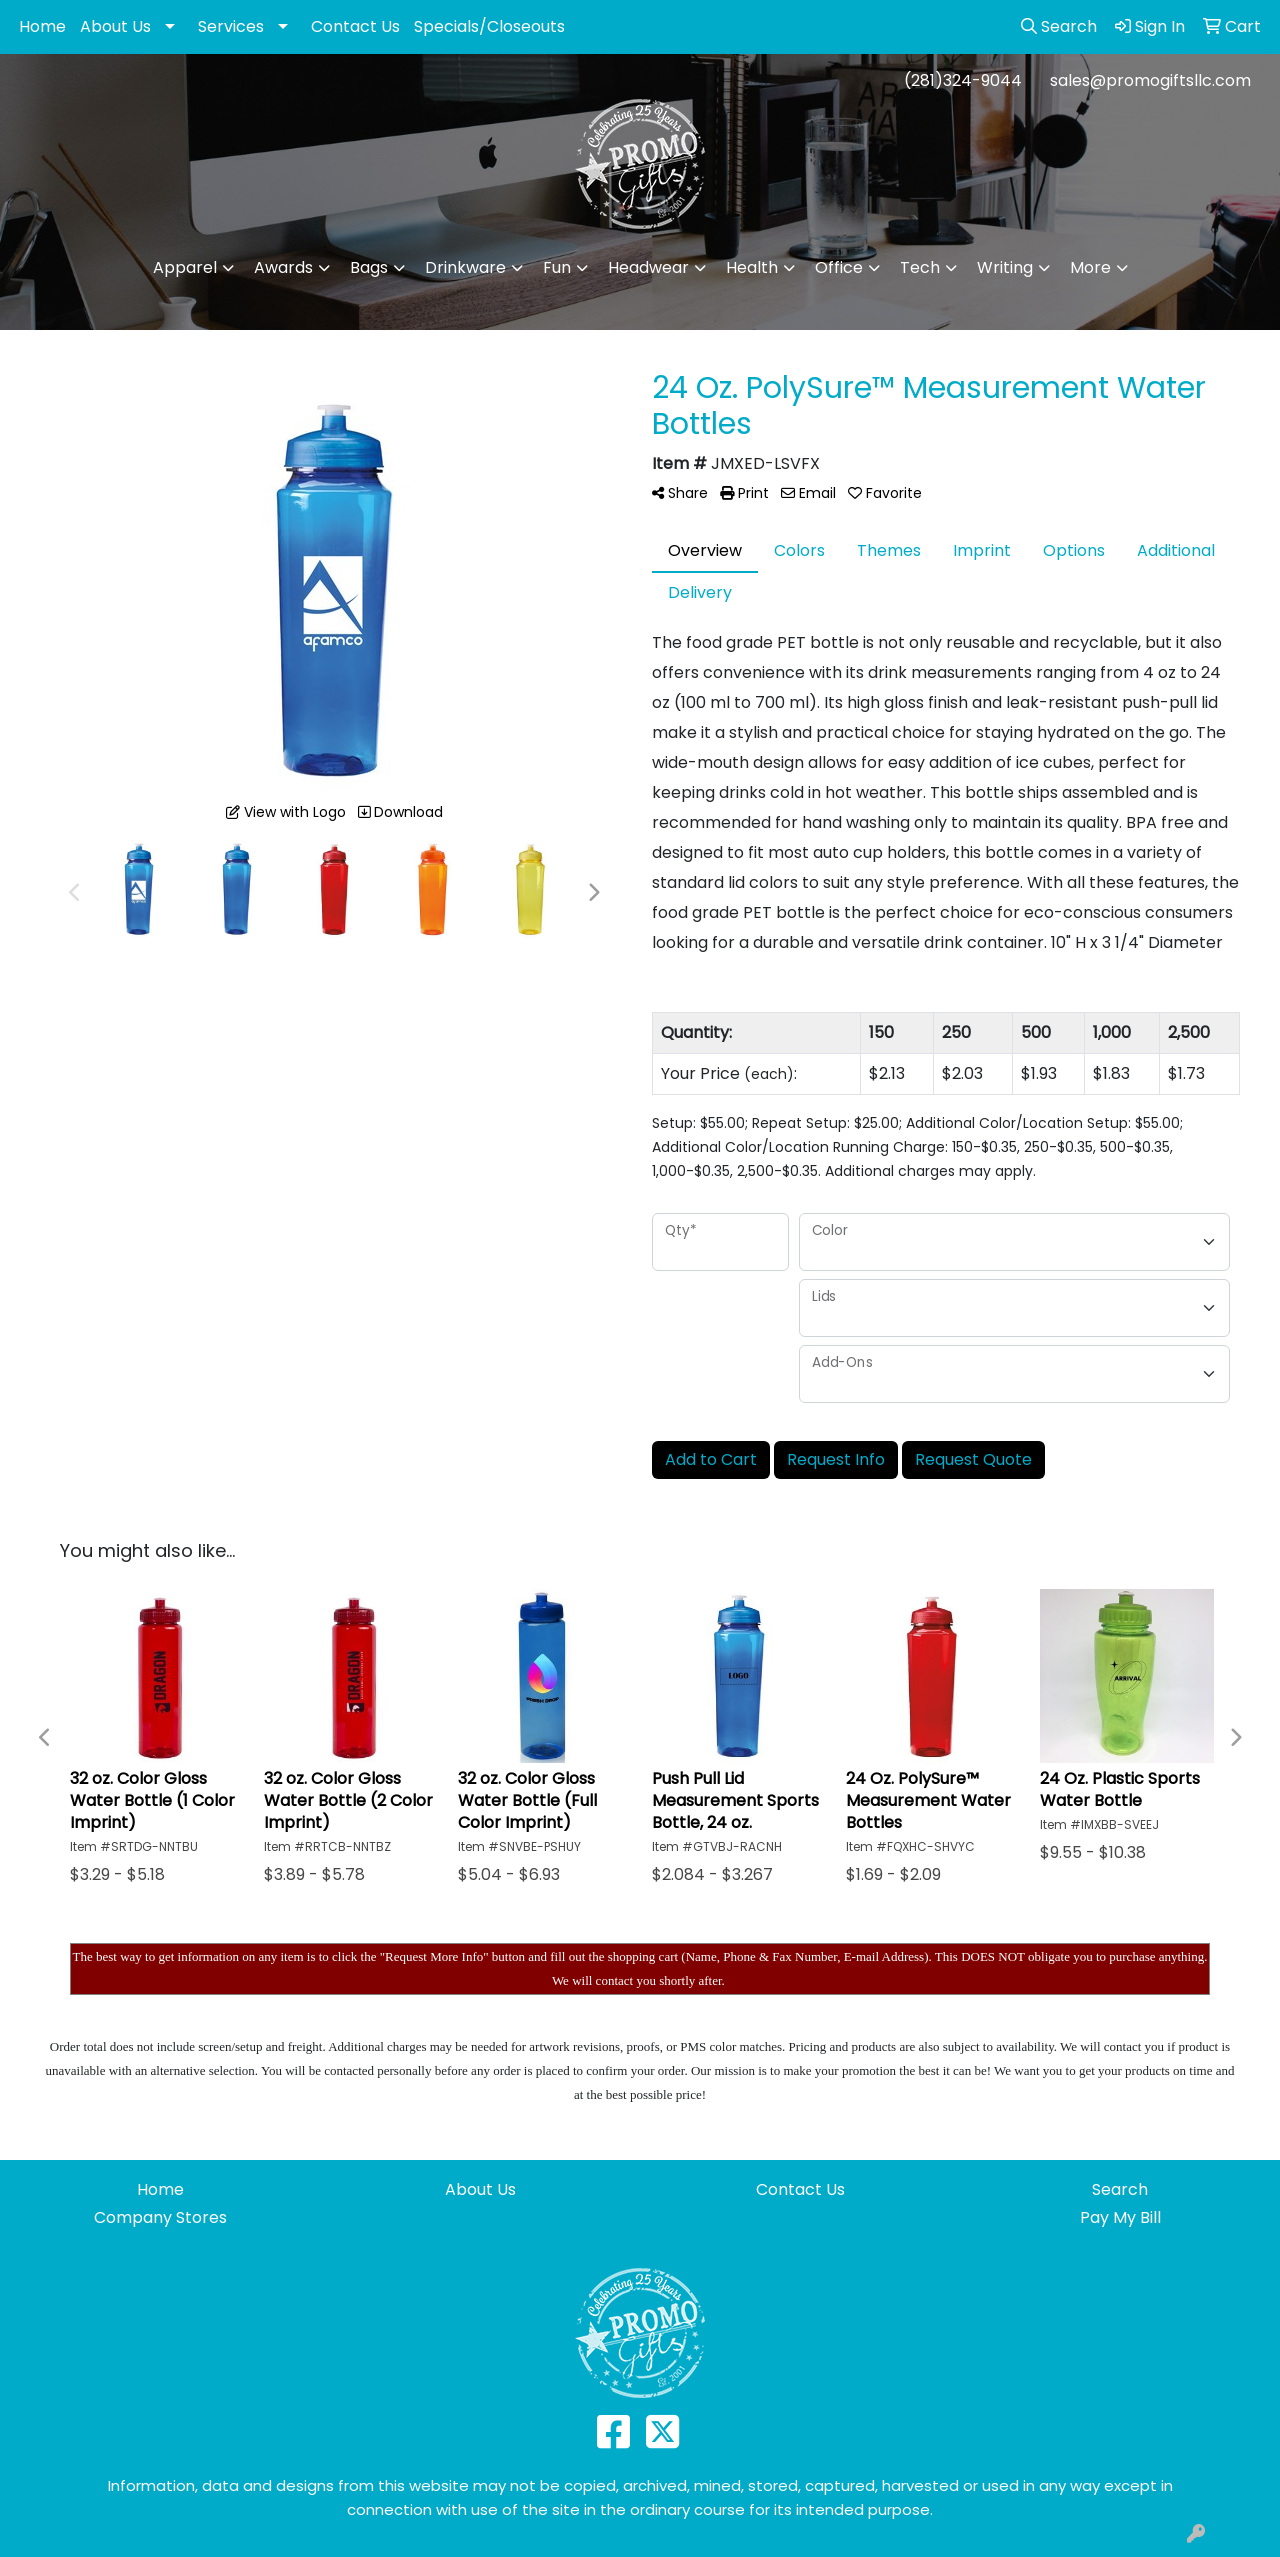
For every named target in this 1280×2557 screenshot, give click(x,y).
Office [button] (839, 267)
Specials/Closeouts (489, 26)
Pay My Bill (1120, 2217)
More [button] (1090, 267)
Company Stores (160, 2217)
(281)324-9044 (963, 80)
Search (1120, 2189)
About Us (115, 26)
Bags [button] (369, 267)
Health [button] (752, 267)
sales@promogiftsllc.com (1150, 80)
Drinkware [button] (465, 267)
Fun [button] (557, 267)
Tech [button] (920, 267)
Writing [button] (1005, 267)
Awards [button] (283, 267)
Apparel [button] (185, 267)
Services (231, 26)
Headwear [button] (648, 267)
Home (42, 26)
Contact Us (355, 26)
